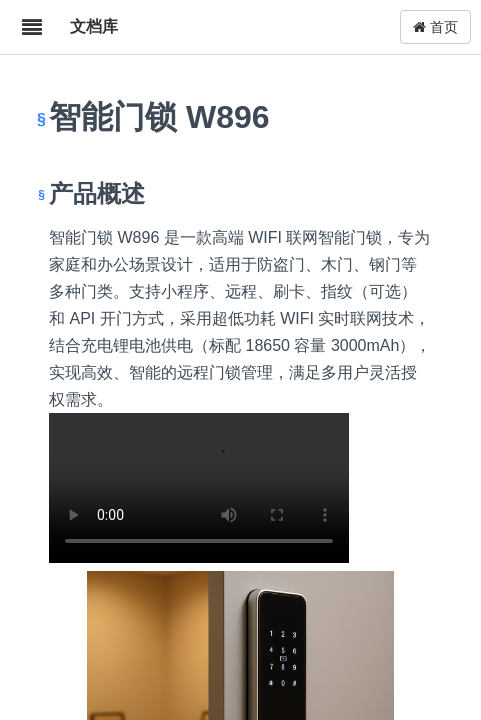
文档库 (94, 26)
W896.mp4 (199, 488)
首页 (435, 27)
